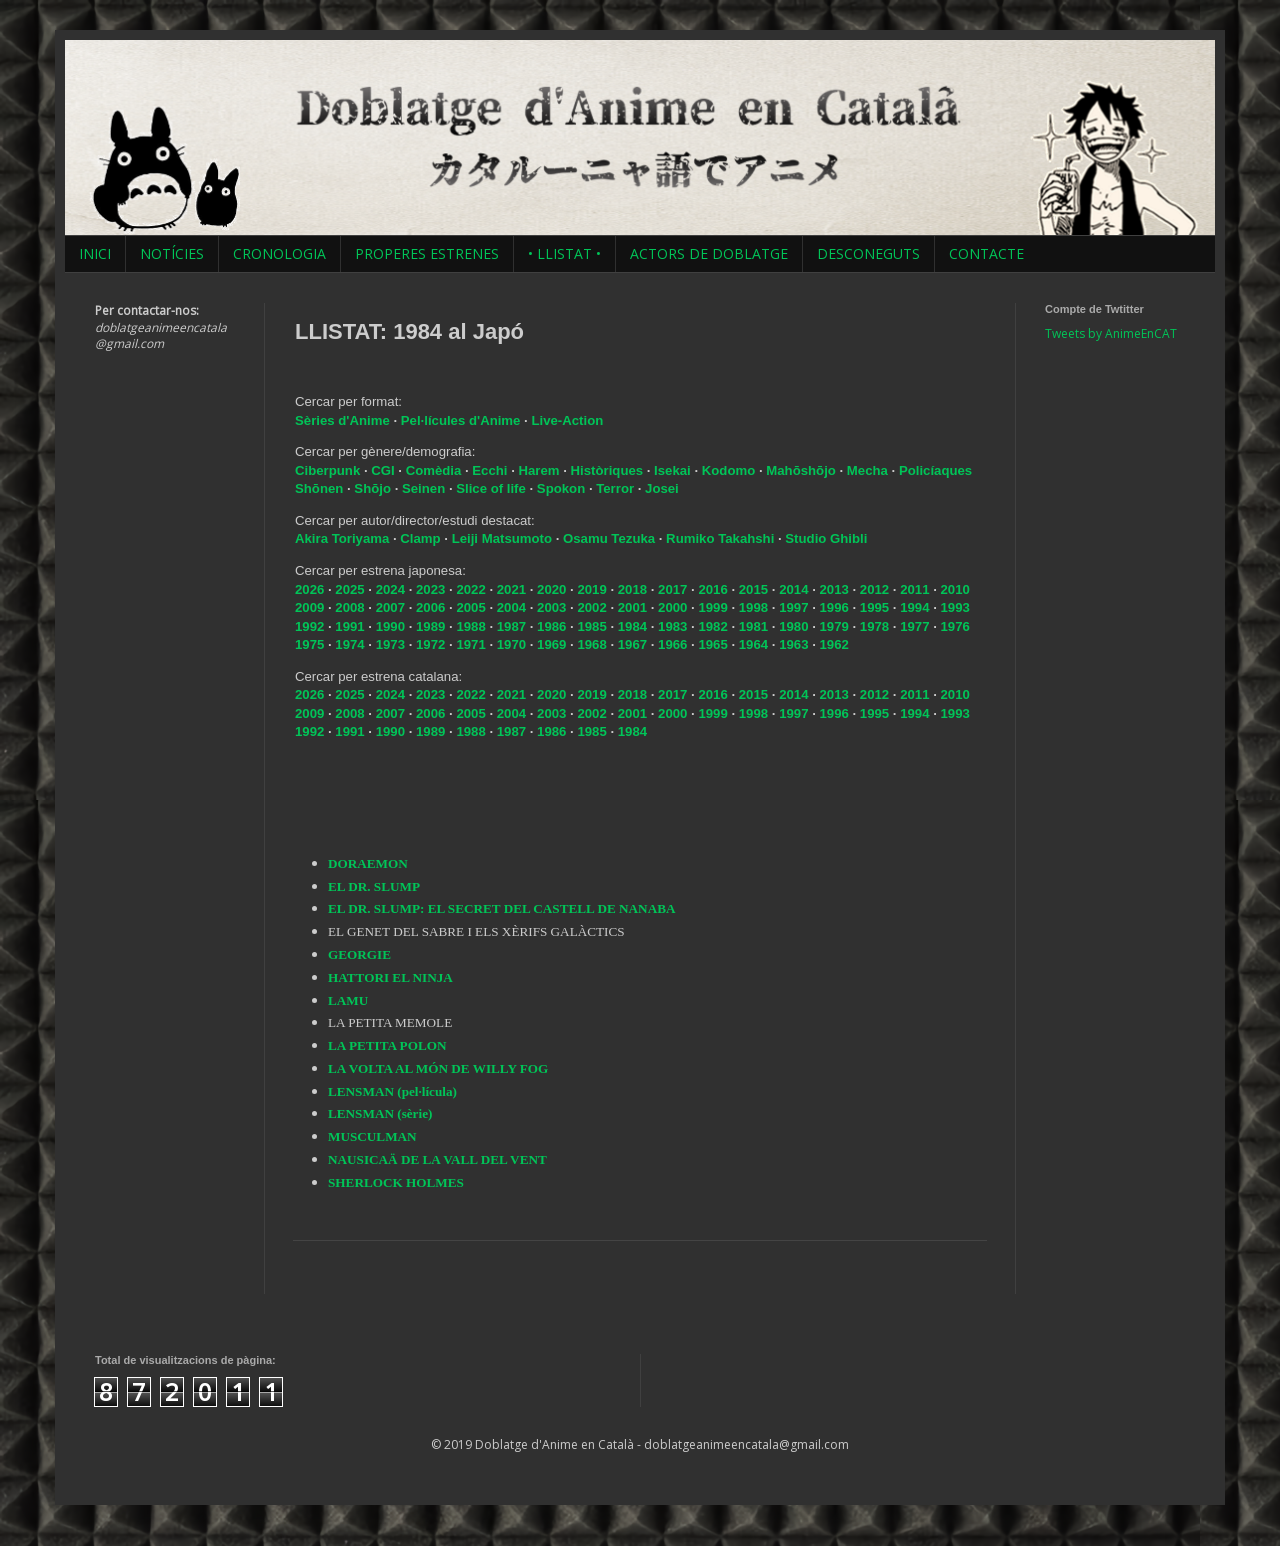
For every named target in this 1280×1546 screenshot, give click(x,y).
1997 (793, 607)
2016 (712, 589)
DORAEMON (368, 863)
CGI (384, 470)
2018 (632, 589)
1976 (955, 626)
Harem (541, 470)
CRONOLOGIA (279, 253)
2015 (753, 589)
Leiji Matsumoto (502, 538)
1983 (672, 626)
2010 (955, 589)
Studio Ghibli (826, 538)
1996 (833, 607)
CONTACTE (986, 253)
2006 (430, 607)
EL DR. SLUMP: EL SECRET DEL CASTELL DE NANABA (501, 908)
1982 (712, 626)
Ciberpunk (329, 470)
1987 (511, 626)
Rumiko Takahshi (720, 538)
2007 (390, 607)
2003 (551, 607)
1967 (632, 644)
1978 (874, 626)
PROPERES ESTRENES (427, 253)
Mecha (869, 470)
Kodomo (730, 470)
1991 (349, 626)
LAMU (348, 1000)
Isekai (674, 470)
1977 (914, 626)
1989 (430, 626)
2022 (470, 589)
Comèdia (435, 470)
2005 (470, 607)
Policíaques (935, 470)
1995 (874, 607)
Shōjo (374, 488)
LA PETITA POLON (387, 1045)
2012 (874, 589)
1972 (430, 644)
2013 (833, 589)
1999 (712, 607)
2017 (672, 589)
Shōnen (321, 488)
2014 (793, 589)
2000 (672, 607)
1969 (551, 644)
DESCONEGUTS (868, 253)
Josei (662, 488)
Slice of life (491, 488)
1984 (632, 626)
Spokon (563, 488)
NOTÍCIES (172, 253)
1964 (753, 644)
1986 (551, 626)
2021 (511, 589)
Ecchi (491, 470)
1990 (390, 626)
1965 (712, 644)
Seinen (425, 488)
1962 (833, 644)
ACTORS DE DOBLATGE (709, 253)
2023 (430, 589)
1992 (309, 626)
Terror (617, 488)
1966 (672, 644)
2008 (349, 607)
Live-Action (567, 420)
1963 (793, 644)
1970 (511, 644)
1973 (390, 644)
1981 (753, 626)
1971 (470, 644)
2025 (349, 589)
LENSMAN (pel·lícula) (392, 1091)
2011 (914, 589)
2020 (551, 589)
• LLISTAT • (564, 253)
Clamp (420, 538)
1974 (349, 644)
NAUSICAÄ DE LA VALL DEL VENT (437, 1159)
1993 (955, 607)
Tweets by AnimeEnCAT (1111, 333)
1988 (470, 626)
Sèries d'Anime (342, 420)
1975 (309, 644)
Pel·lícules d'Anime (461, 420)
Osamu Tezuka (609, 538)
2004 (511, 607)
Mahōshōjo (801, 470)
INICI (95, 253)
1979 (833, 626)
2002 (591, 607)
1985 (591, 626)
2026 (309, 589)
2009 (309, 607)
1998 (753, 607)
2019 (591, 589)
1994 (914, 607)
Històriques (609, 470)
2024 (390, 589)
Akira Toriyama (342, 538)
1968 (591, 644)
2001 (632, 607)
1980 (793, 626)
